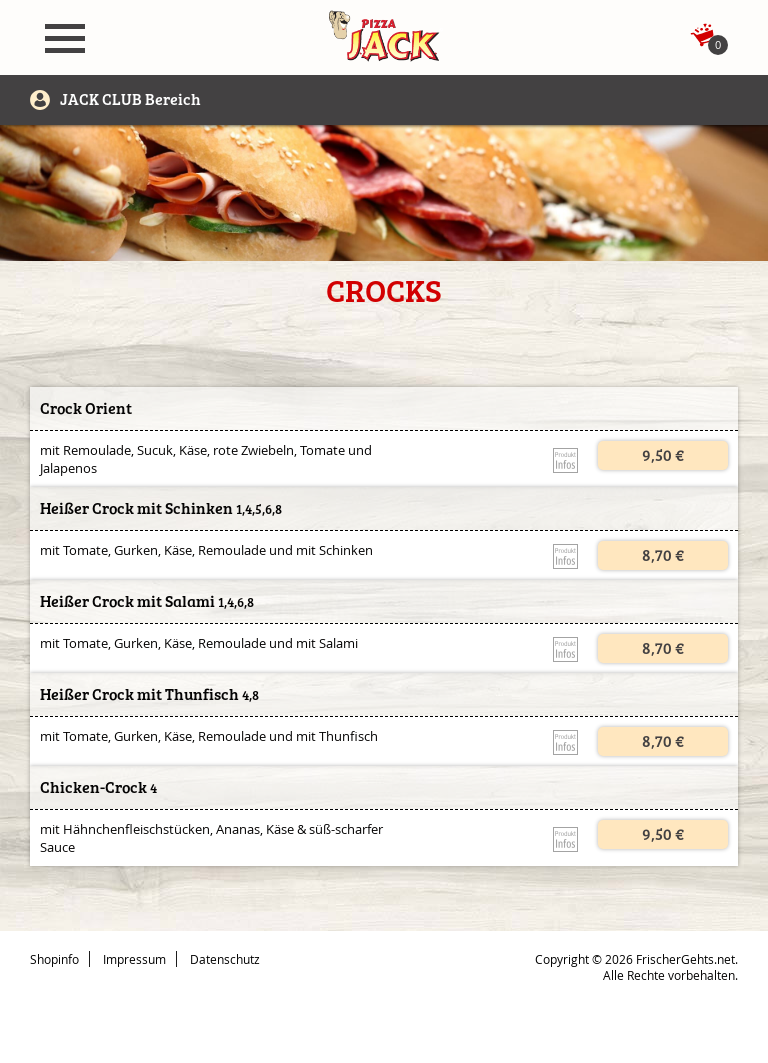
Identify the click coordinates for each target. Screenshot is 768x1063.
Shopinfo (54, 959)
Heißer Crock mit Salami (127, 601)
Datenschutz (225, 959)
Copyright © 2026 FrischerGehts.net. (636, 959)
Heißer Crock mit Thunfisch (139, 694)
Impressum (134, 959)
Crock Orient (86, 408)
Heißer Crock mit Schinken (136, 508)
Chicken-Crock (93, 787)
